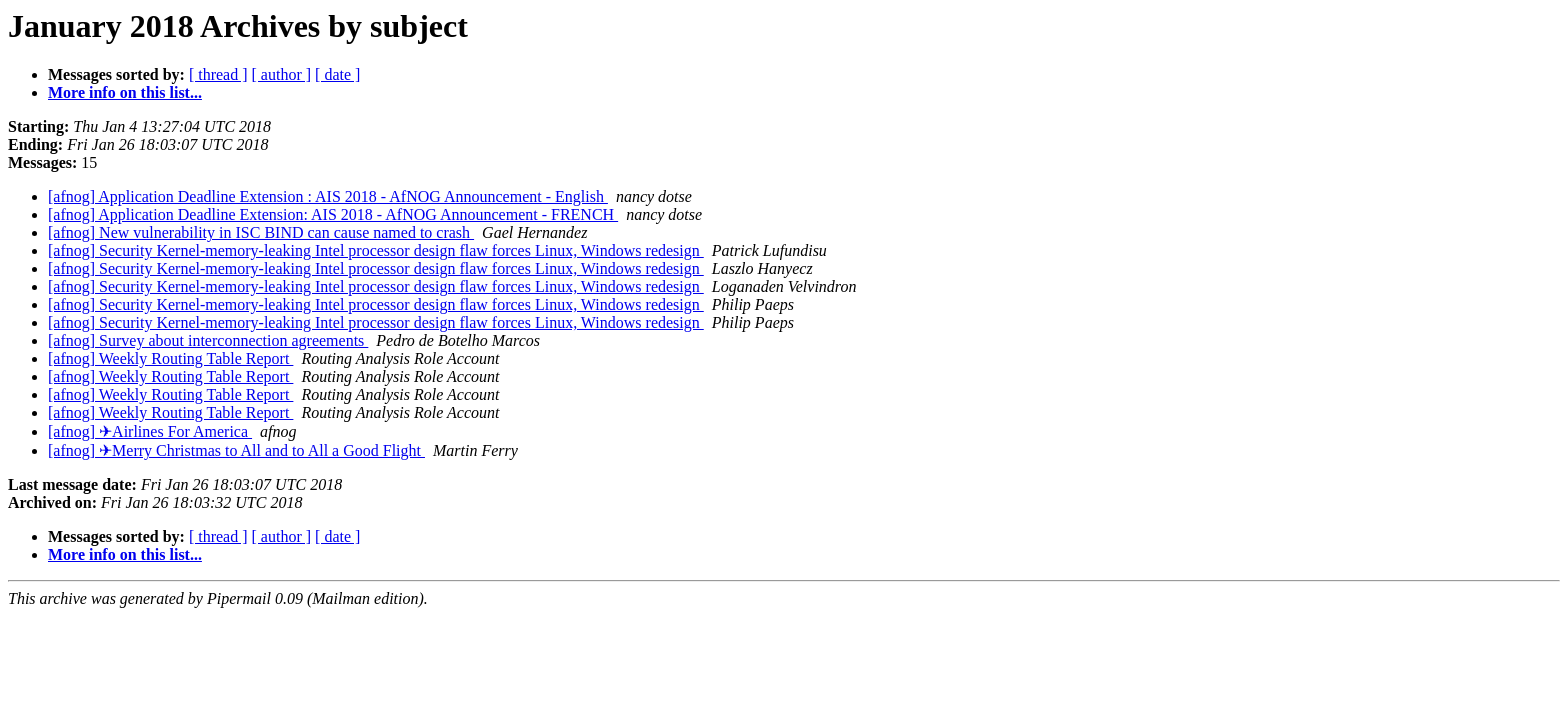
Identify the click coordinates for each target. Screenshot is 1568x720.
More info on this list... (125, 92)
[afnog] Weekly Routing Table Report (170, 358)
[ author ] (282, 74)
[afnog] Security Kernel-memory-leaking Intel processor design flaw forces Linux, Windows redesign (376, 250)
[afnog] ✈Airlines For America (150, 431)
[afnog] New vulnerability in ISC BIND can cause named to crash (261, 232)
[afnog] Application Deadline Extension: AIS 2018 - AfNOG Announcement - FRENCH (333, 214)
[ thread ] (218, 74)
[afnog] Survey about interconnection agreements (208, 340)
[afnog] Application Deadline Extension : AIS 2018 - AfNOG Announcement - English (328, 196)
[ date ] (337, 74)
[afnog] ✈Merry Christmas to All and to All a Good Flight (236, 450)
